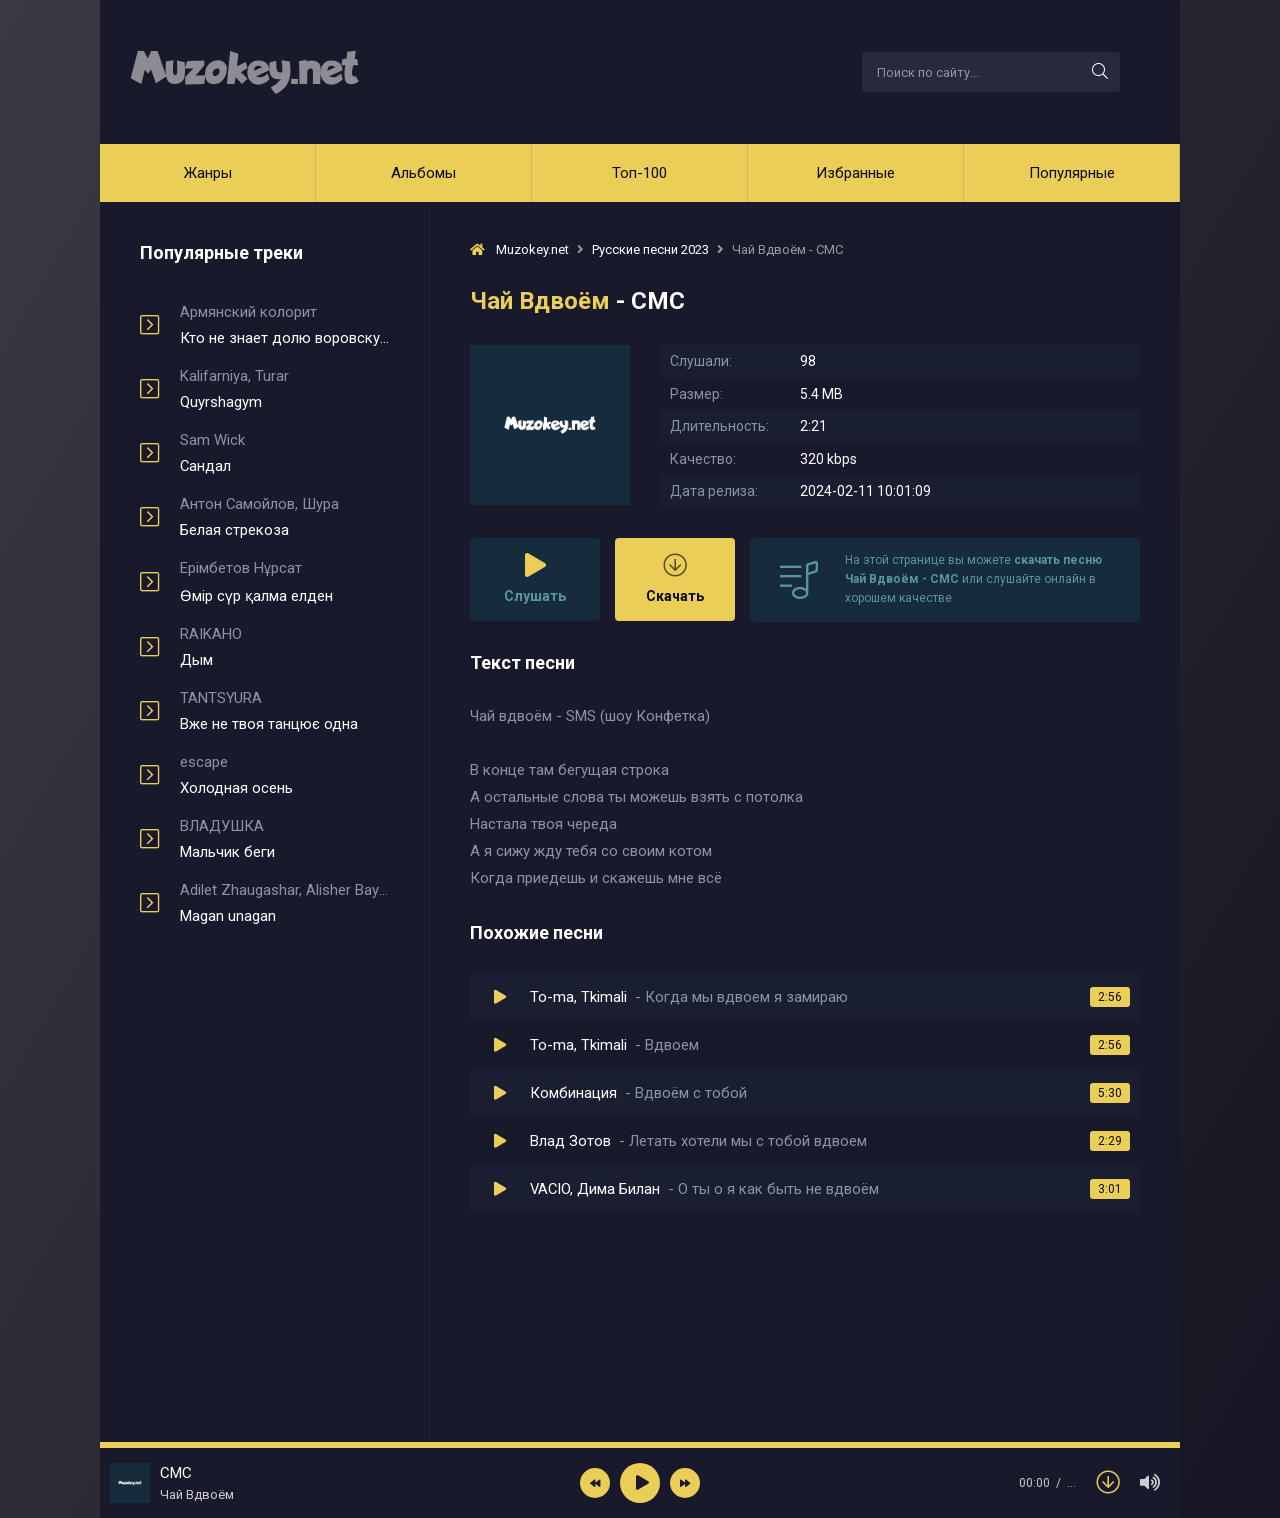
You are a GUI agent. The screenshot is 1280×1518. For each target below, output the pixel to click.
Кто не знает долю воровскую (284, 325)
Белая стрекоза (284, 517)
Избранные (855, 173)
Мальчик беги (284, 839)
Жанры (208, 173)
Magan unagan (284, 903)
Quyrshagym (284, 389)
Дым (284, 647)
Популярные (1072, 173)
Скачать (675, 578)
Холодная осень (284, 775)
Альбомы (423, 173)
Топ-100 (639, 173)
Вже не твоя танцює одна (284, 711)
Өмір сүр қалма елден (284, 582)
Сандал (284, 453)
